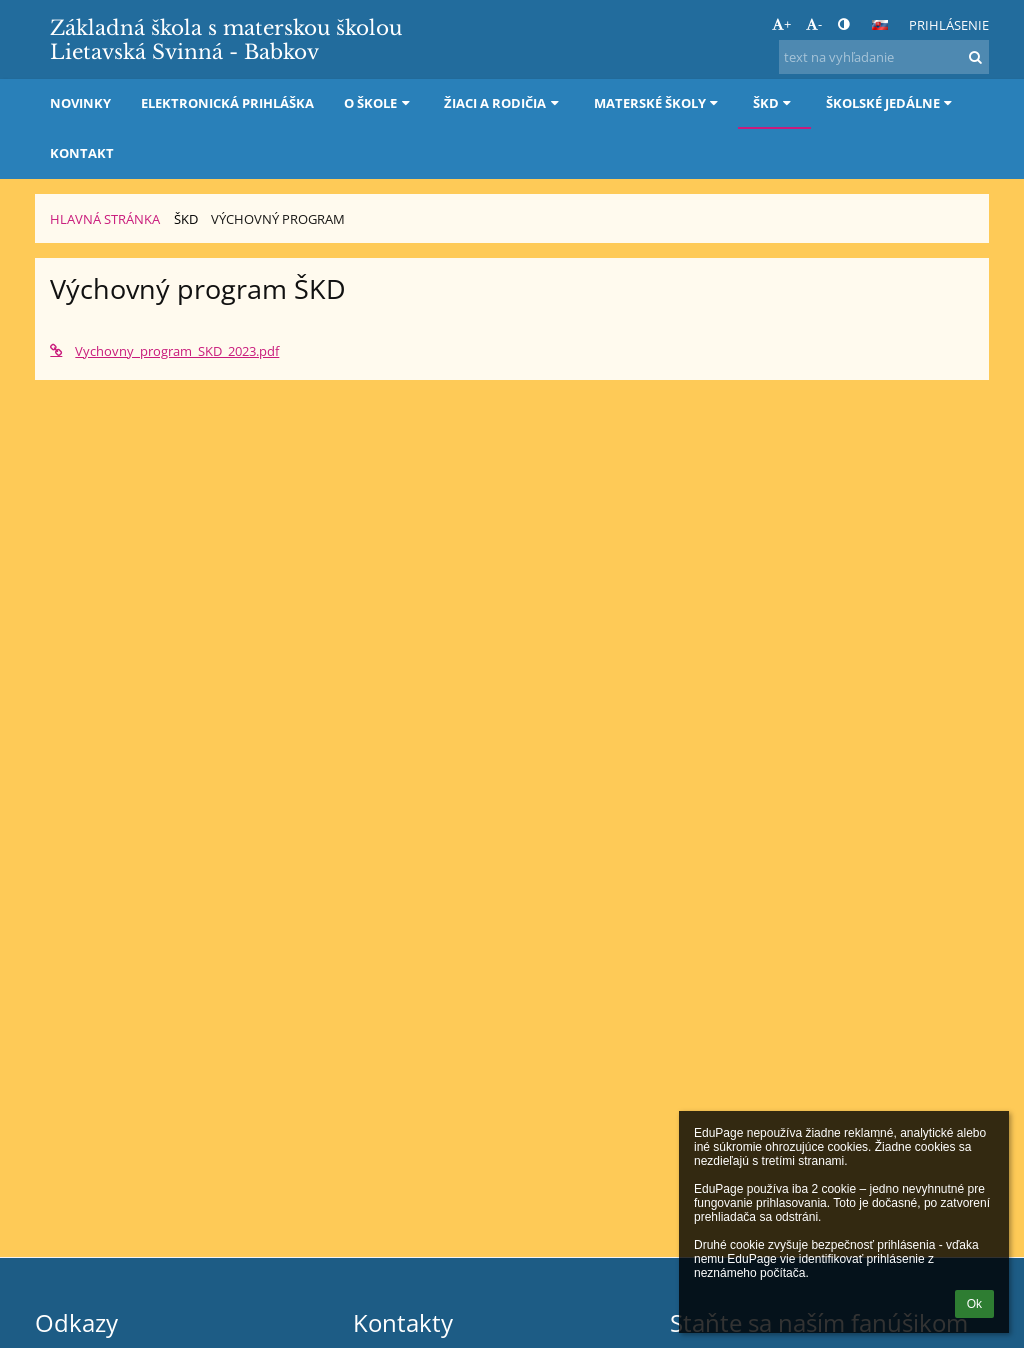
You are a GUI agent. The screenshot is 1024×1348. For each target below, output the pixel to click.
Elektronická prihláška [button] (227, 103)
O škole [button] (379, 103)
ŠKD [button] (774, 103)
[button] (880, 25)
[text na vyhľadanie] (884, 57)
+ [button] (781, 24)
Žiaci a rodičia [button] (503, 103)
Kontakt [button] (82, 153)
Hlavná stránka (105, 219)
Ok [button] (974, 1304)
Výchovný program (278, 219)
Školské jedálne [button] (891, 103)
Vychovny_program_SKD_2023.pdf (164, 351)
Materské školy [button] (658, 103)
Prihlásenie (949, 25)
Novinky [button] (80, 103)
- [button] (814, 24)
